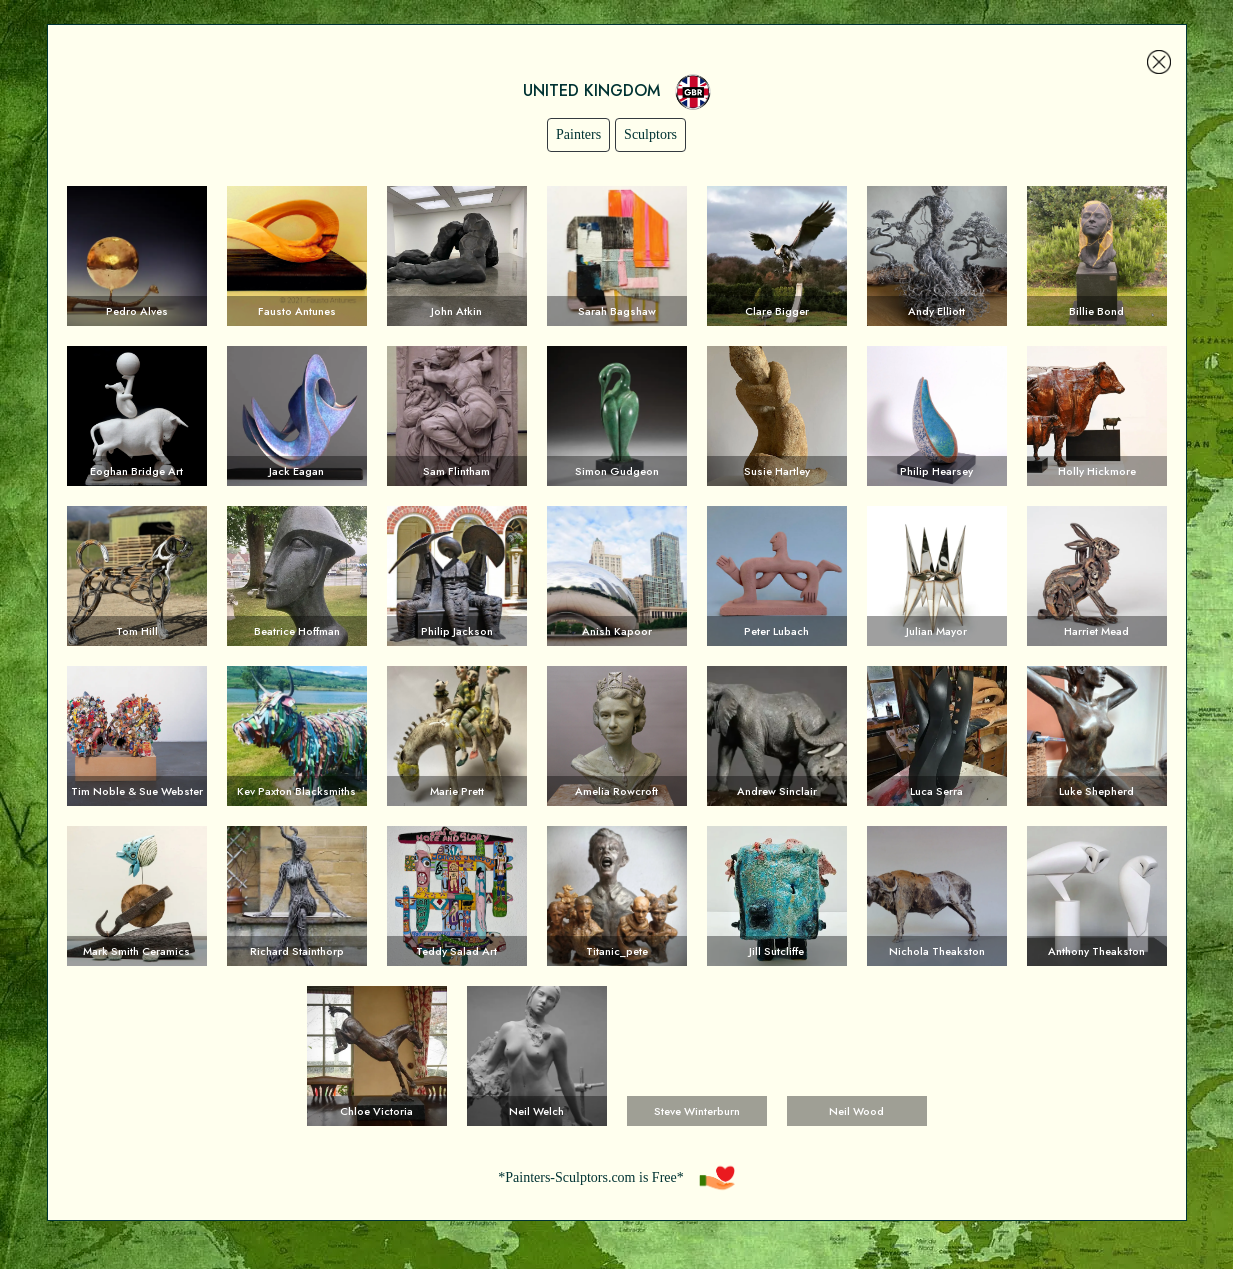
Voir (137, 256)
